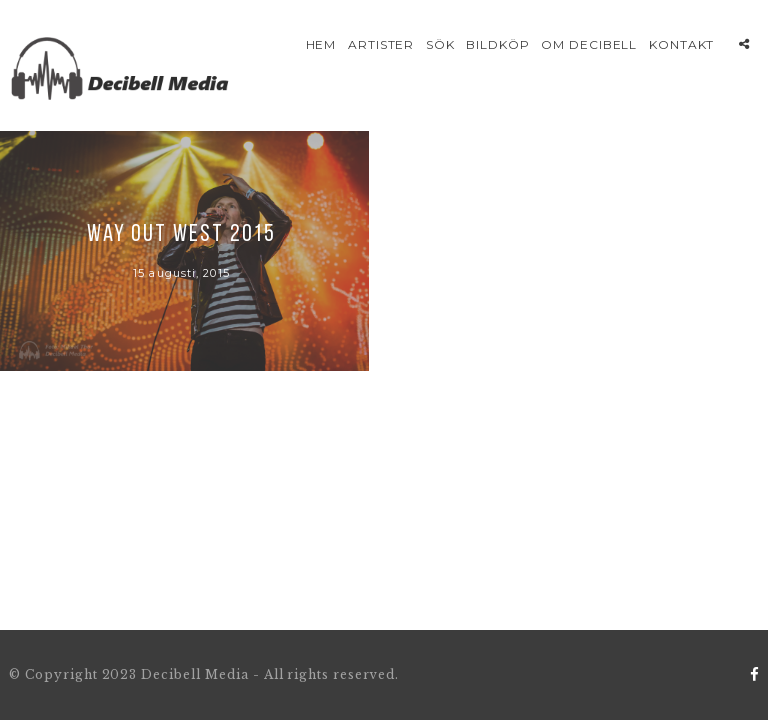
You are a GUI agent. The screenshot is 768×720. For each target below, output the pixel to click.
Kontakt (682, 44)
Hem (321, 44)
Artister (381, 44)
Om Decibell (589, 44)
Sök (440, 44)
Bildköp (498, 44)
